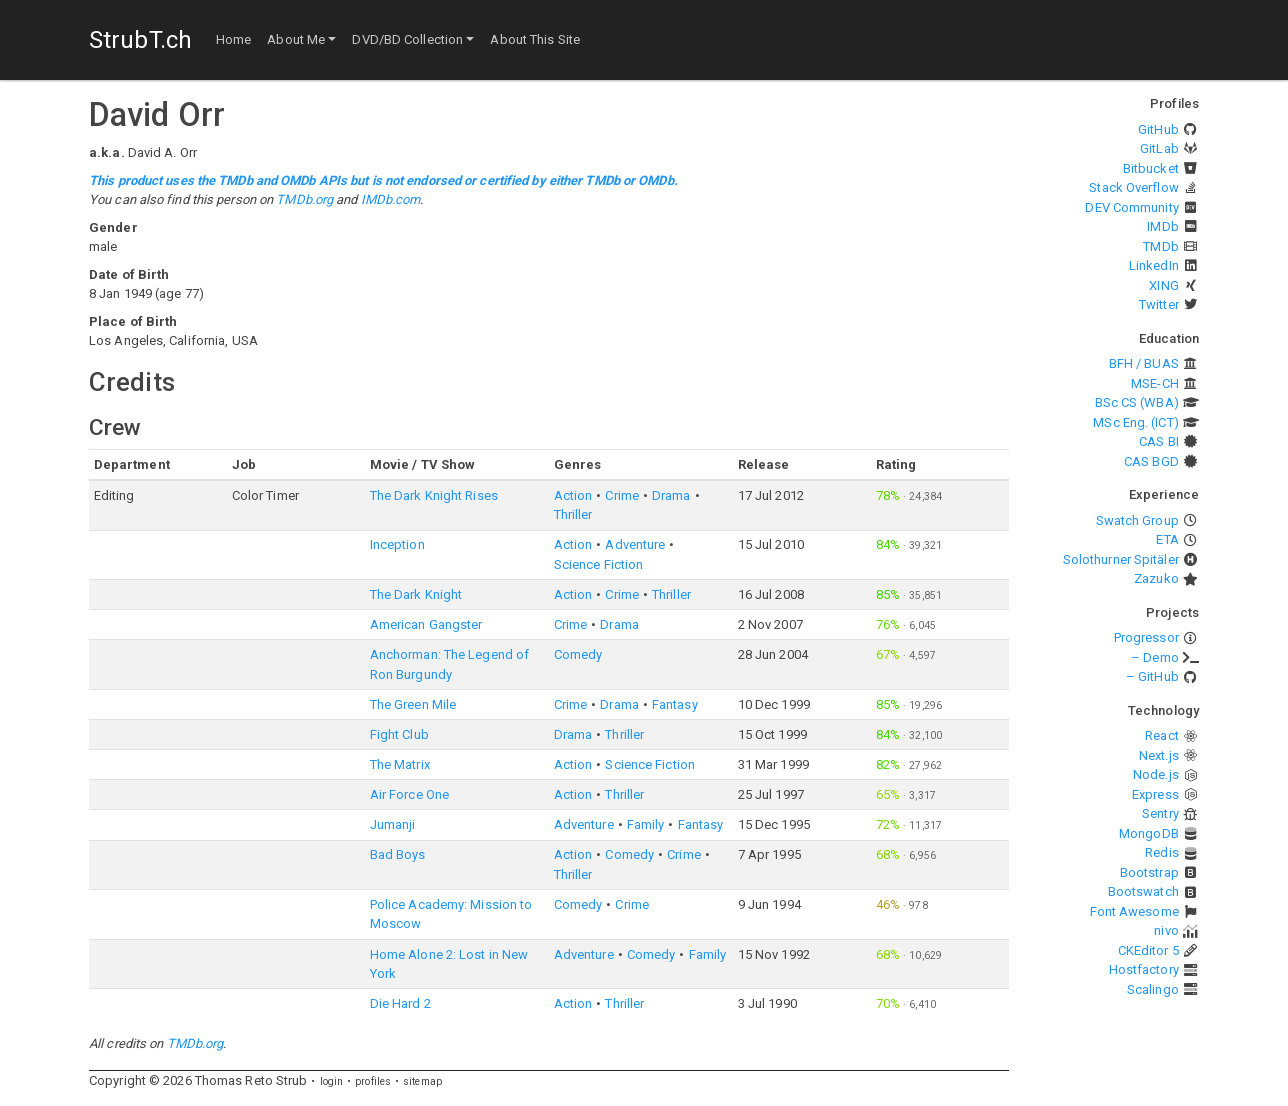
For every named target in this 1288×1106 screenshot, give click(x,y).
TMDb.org (304, 199)
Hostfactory (1144, 969)
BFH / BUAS (1144, 363)
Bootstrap (1149, 872)
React (1162, 735)
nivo (1166, 930)
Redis (1162, 852)
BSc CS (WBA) (1137, 402)
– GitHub (1152, 676)
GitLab (1159, 148)
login (332, 1081)
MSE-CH (1155, 383)
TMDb (1160, 246)
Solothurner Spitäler (1121, 559)
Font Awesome (1134, 911)
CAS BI (1159, 441)
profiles (373, 1081)
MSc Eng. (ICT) (1135, 422)
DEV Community (1131, 207)
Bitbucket (1151, 168)
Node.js (1156, 774)
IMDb (1162, 226)
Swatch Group (1137, 520)
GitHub (1158, 129)
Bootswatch (1143, 891)
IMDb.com (391, 199)
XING (1163, 285)
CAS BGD (1151, 461)
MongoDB (1149, 833)
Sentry (1160, 813)
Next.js (1159, 755)
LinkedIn (1154, 265)
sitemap (422, 1081)
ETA (1167, 539)
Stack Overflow (1133, 187)
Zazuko (1156, 578)
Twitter (1159, 304)
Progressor (1146, 637)
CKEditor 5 (1148, 950)
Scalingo (1153, 989)
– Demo (1155, 657)
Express (1155, 794)
